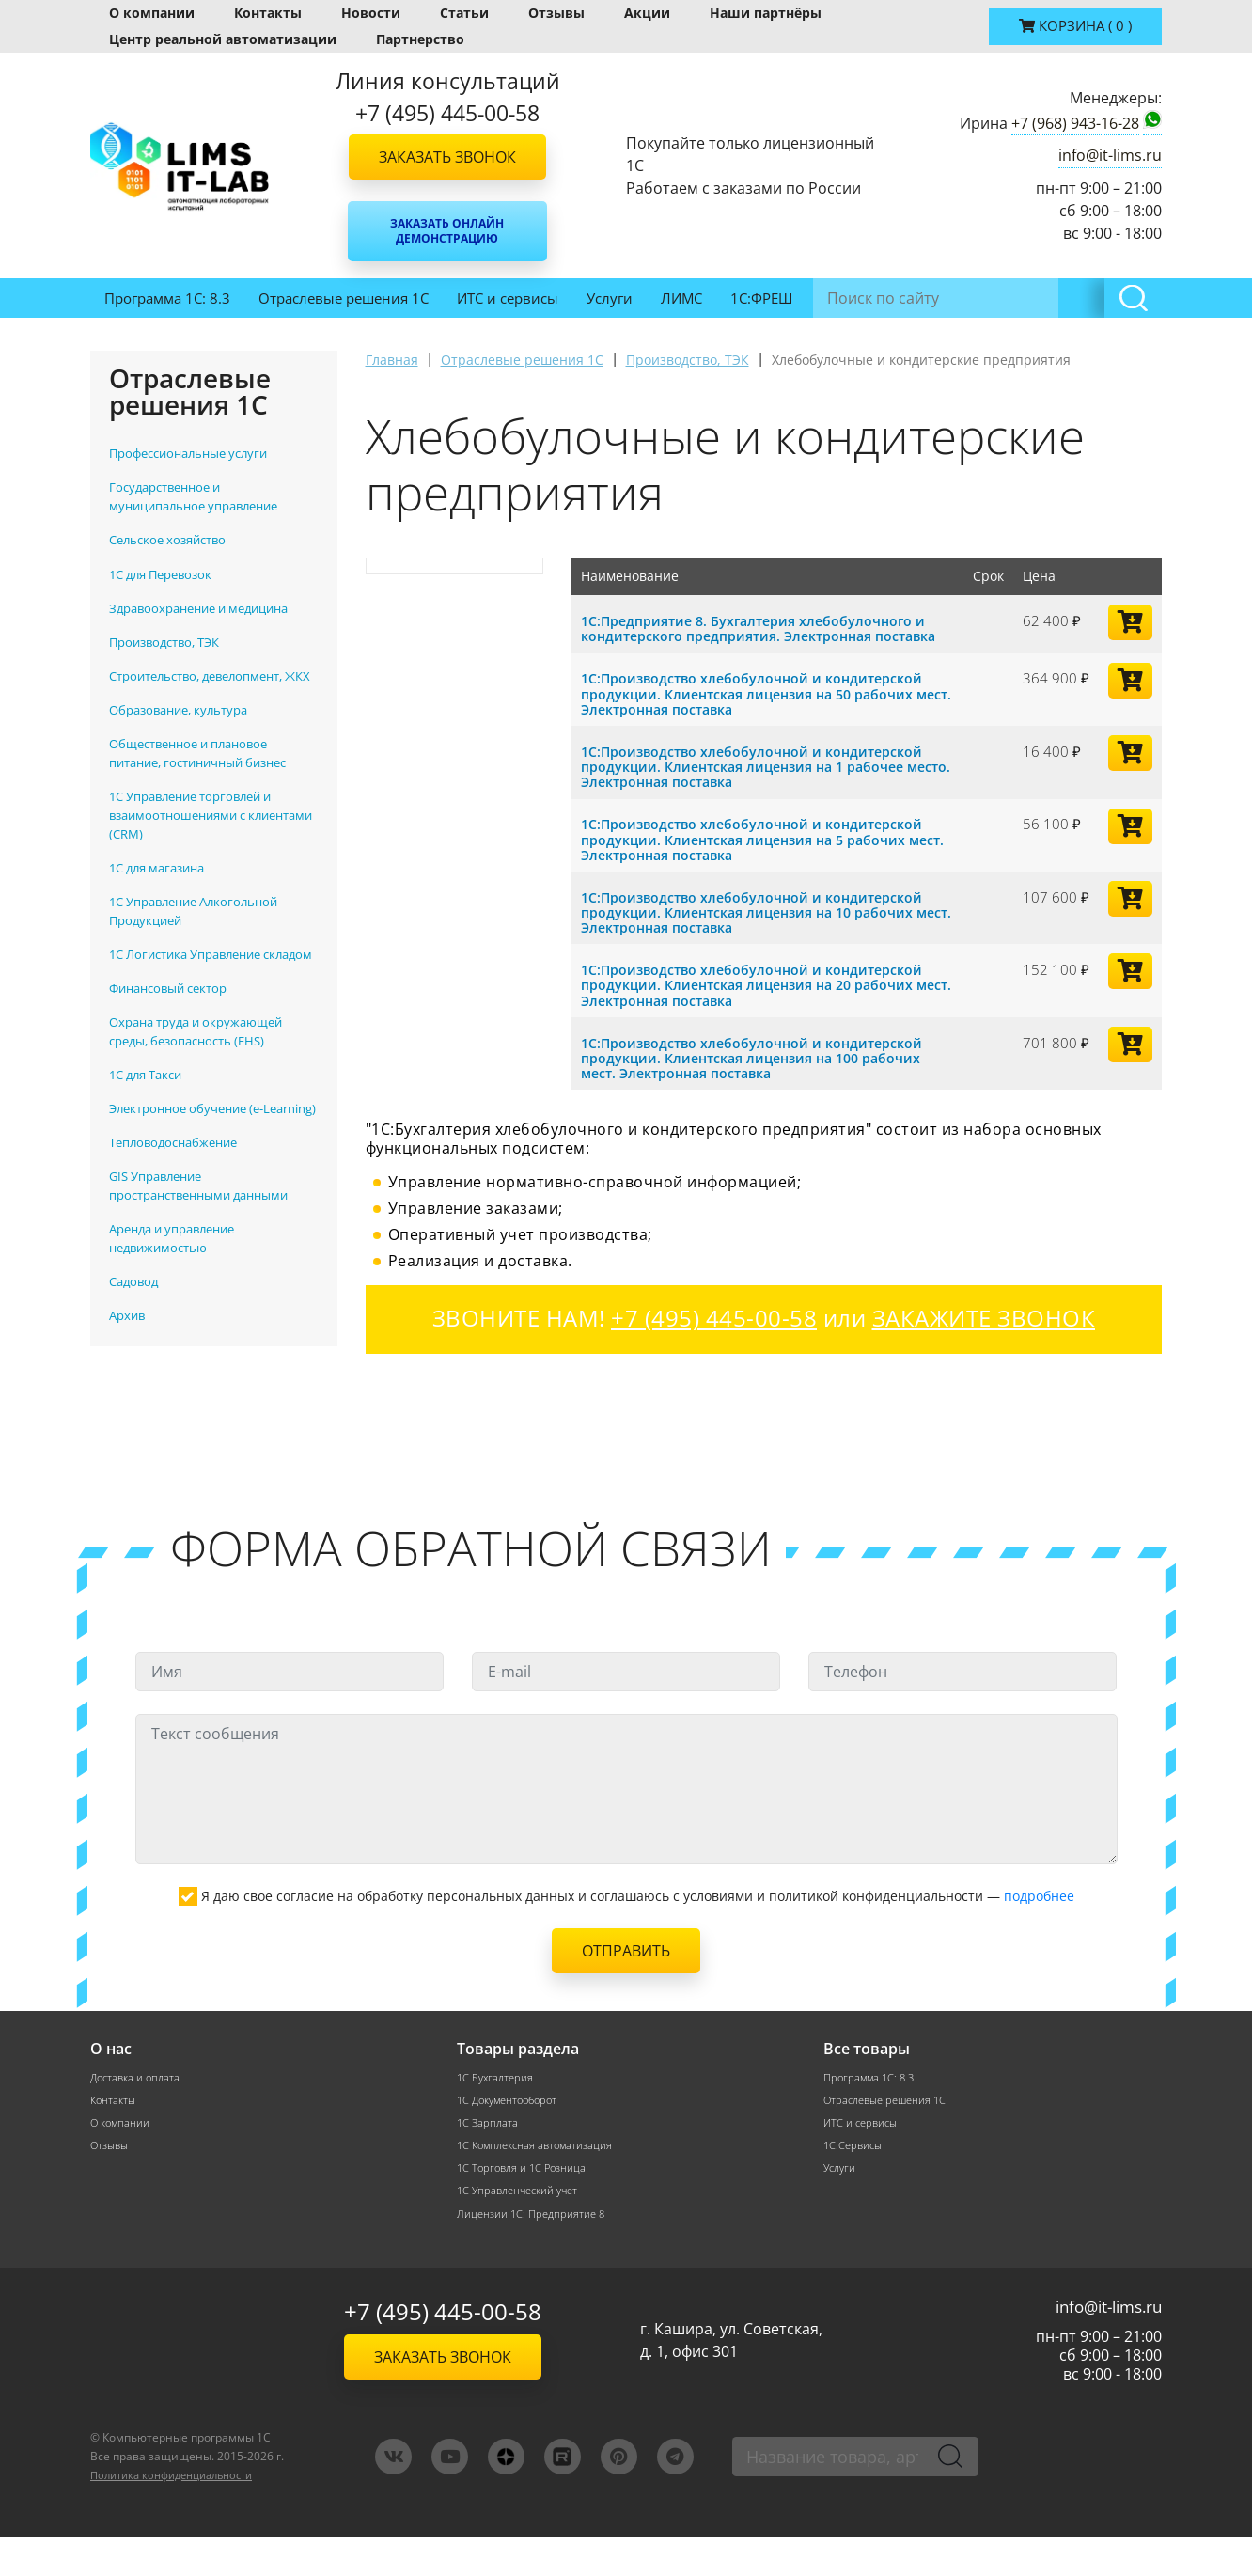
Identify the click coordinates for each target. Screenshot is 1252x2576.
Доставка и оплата (138, 2110)
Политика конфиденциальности (181, 2513)
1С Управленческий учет (522, 2228)
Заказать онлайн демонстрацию (447, 230)
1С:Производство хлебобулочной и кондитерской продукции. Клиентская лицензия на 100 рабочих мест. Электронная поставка (760, 1069)
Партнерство (420, 39)
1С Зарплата (489, 2157)
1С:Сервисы (854, 2181)
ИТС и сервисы (507, 298)
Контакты (268, 13)
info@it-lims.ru (1110, 155)
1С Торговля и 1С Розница (525, 2204)
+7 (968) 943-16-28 (1075, 123)
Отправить (626, 1983)
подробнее (1039, 1929)
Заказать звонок (447, 157)
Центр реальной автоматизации (222, 39)
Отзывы (556, 13)
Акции (647, 13)
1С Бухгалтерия (497, 2110)
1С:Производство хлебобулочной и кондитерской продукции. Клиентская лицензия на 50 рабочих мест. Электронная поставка (758, 707)
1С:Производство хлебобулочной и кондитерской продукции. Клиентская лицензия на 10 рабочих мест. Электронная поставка (758, 924)
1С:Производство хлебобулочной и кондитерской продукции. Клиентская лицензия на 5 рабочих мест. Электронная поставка (758, 851)
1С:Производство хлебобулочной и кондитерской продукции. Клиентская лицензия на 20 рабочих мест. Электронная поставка (758, 996)
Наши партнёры (766, 13)
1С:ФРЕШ (761, 298)
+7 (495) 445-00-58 (442, 2350)
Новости (370, 13)
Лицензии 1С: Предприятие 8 (534, 2251)
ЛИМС (681, 298)
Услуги (610, 298)
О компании (152, 13)
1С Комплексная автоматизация (539, 2181)
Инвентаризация (879, 298)
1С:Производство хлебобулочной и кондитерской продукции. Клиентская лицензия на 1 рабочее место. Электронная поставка (758, 780)
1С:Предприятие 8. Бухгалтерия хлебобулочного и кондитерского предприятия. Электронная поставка (761, 635)
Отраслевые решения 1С (343, 298)
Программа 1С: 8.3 (167, 298)
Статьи (464, 13)
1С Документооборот (512, 2134)
